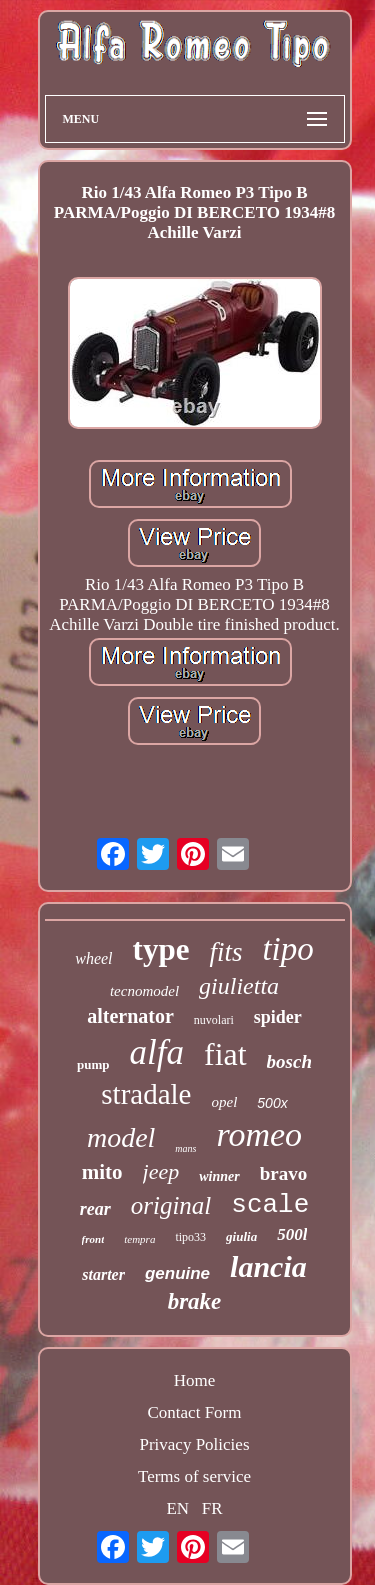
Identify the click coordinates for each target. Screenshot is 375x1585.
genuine (177, 1273)
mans (185, 1148)
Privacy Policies (194, 1444)
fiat (225, 1054)
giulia (241, 1236)
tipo (287, 949)
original (171, 1205)
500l (292, 1234)
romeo (259, 1134)
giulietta (239, 986)
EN (177, 1508)
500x (272, 1103)
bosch (289, 1061)
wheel (93, 958)
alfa (157, 1052)
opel (224, 1102)
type (161, 949)
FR (212, 1508)
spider (278, 1017)
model (121, 1137)
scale (270, 1205)
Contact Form (195, 1412)
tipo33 (190, 1237)
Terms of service (194, 1476)
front (93, 1239)
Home (195, 1380)
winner (219, 1176)
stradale (146, 1094)
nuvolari (214, 1020)
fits (225, 952)
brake (195, 1301)
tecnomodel (144, 991)
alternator (130, 1016)
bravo (284, 1173)
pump (93, 1064)
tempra (139, 1239)
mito (102, 1172)
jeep (161, 1171)
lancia (268, 1266)
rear (95, 1209)
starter (103, 1274)
